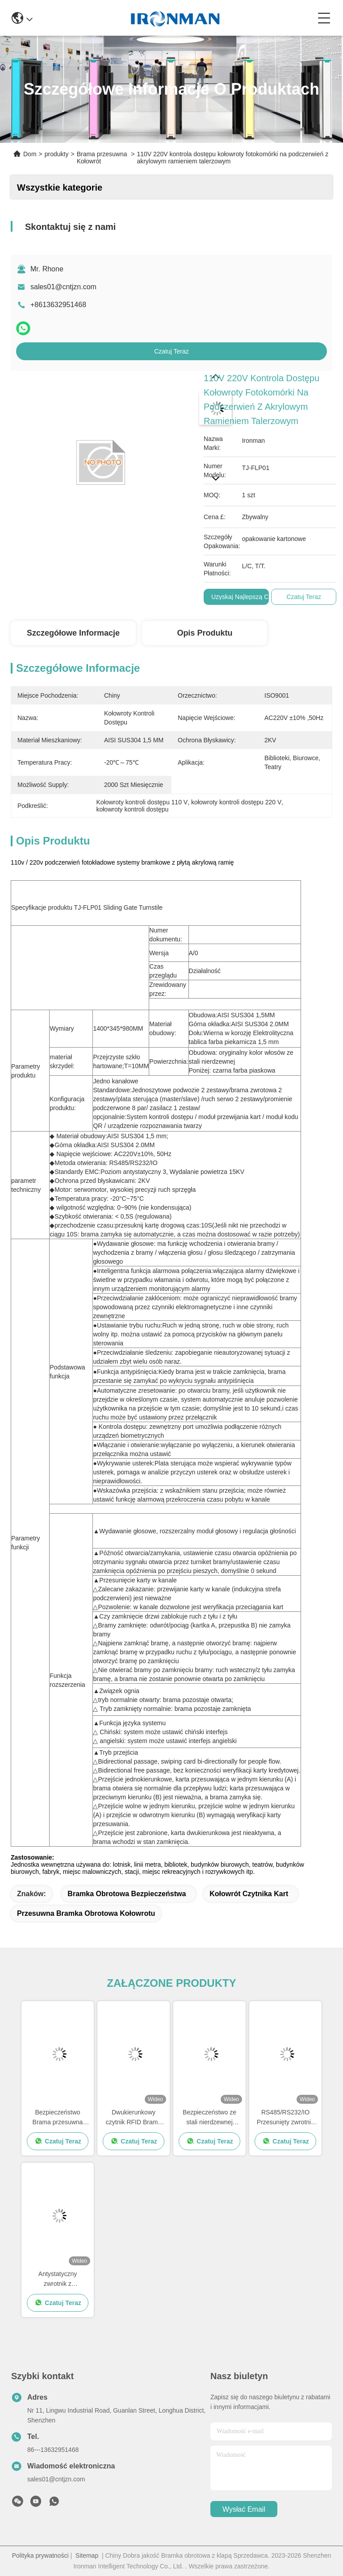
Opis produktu (204, 632)
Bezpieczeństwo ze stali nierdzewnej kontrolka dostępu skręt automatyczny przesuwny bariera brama (210, 2118)
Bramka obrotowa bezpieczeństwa (126, 1894)
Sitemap (86, 2555)
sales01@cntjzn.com (63, 287)
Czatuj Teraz (171, 351)
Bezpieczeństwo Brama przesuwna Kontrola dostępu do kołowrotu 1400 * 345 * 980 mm (57, 2118)
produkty (57, 154)
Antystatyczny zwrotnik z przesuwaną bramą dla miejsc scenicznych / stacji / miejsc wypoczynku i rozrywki (57, 2279)
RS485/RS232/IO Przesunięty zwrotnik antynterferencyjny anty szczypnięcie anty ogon (285, 2118)
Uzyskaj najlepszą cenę (245, 597)
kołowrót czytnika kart (248, 1894)
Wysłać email (243, 2509)
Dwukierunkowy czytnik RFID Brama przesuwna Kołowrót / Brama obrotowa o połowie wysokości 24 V (134, 2118)
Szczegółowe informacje (73, 632)
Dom (30, 154)
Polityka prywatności (40, 2555)
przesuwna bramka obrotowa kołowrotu (86, 1913)
